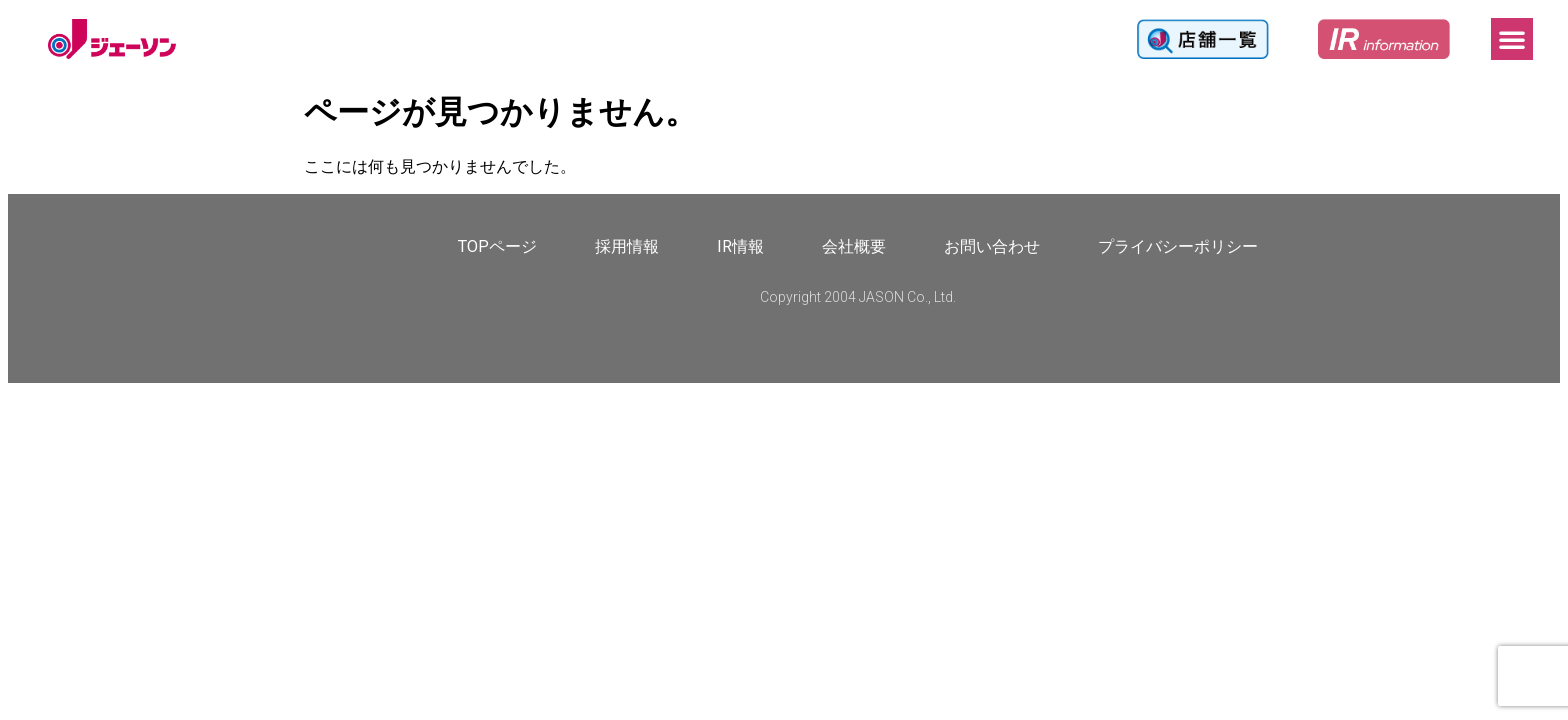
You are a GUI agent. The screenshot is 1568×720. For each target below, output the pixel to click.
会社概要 (854, 246)
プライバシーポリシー (1178, 246)
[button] (1512, 39)
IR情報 (740, 246)
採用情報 (627, 246)
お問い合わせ (992, 246)
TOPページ (497, 246)
